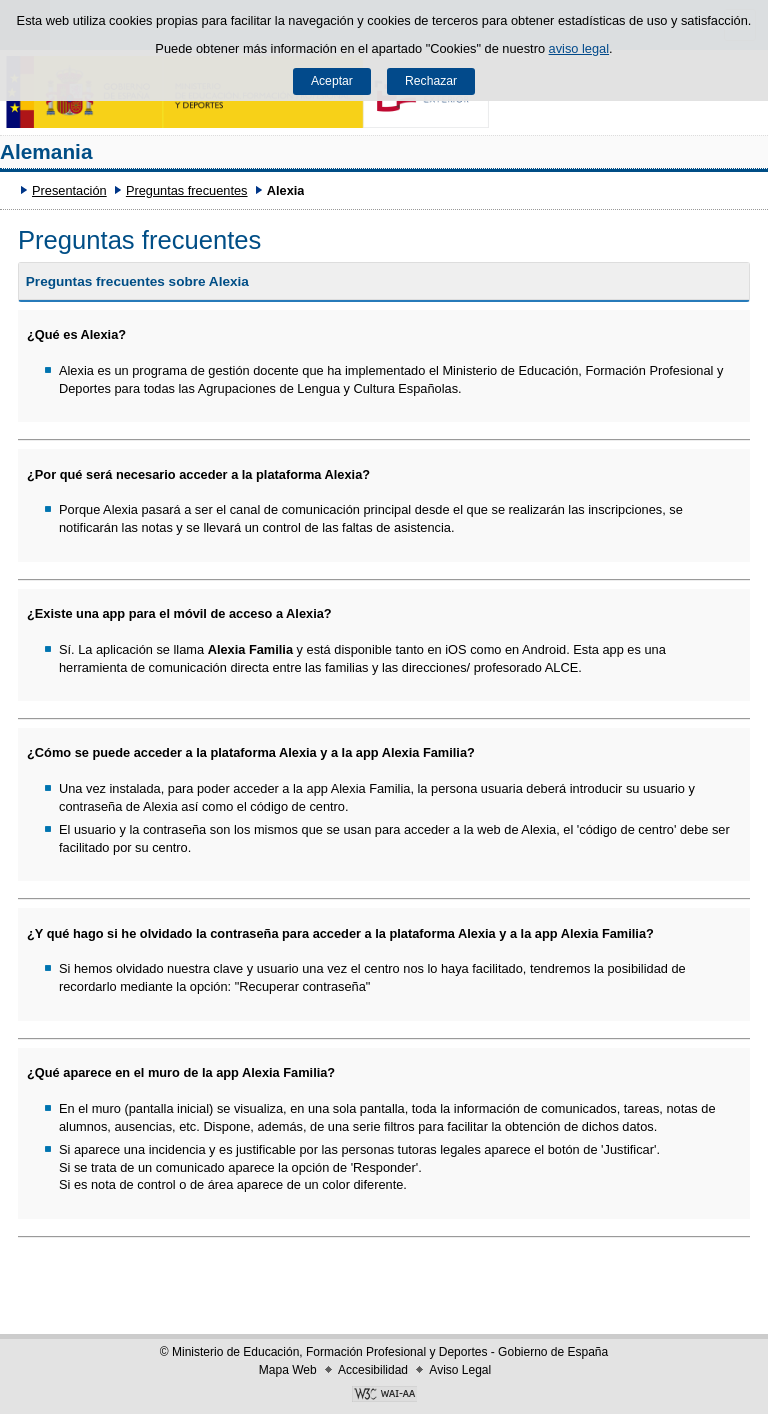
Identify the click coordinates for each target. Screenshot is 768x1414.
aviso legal (579, 48)
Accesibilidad (373, 1370)
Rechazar (431, 81)
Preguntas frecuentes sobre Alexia (137, 281)
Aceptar (332, 81)
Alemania (46, 151)
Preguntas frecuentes (187, 190)
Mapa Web (288, 1370)
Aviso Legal (460, 1370)
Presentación (69, 190)
